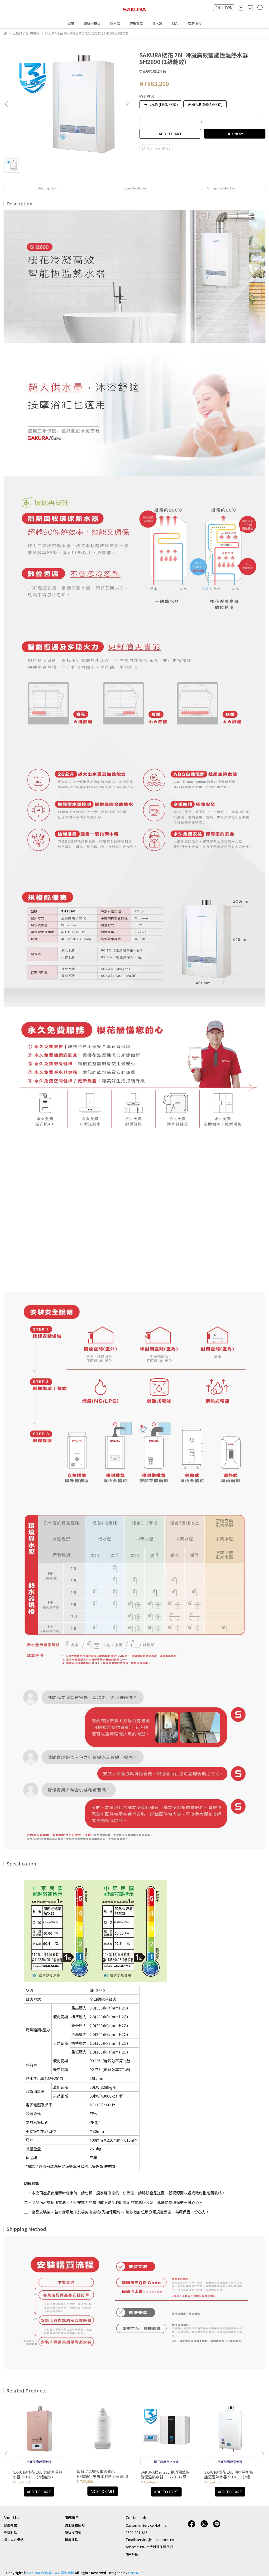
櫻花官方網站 (14, 2539)
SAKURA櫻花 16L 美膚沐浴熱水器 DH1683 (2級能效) (37, 2474)
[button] (127, 104)
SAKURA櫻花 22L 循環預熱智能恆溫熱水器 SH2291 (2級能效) (165, 2474)
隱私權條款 (73, 2532)
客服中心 (194, 23)
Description (47, 187)
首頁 (71, 23)
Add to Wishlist (156, 148)
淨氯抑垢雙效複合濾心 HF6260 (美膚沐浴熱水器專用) (102, 2474)
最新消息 (10, 2532)
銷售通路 (71, 2539)
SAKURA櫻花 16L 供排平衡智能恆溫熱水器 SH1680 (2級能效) (229, 2474)
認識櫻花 (10, 2525)
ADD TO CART (170, 133)
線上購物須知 (75, 2525)
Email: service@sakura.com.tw (150, 2539)
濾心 (175, 23)
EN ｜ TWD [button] (223, 7)
